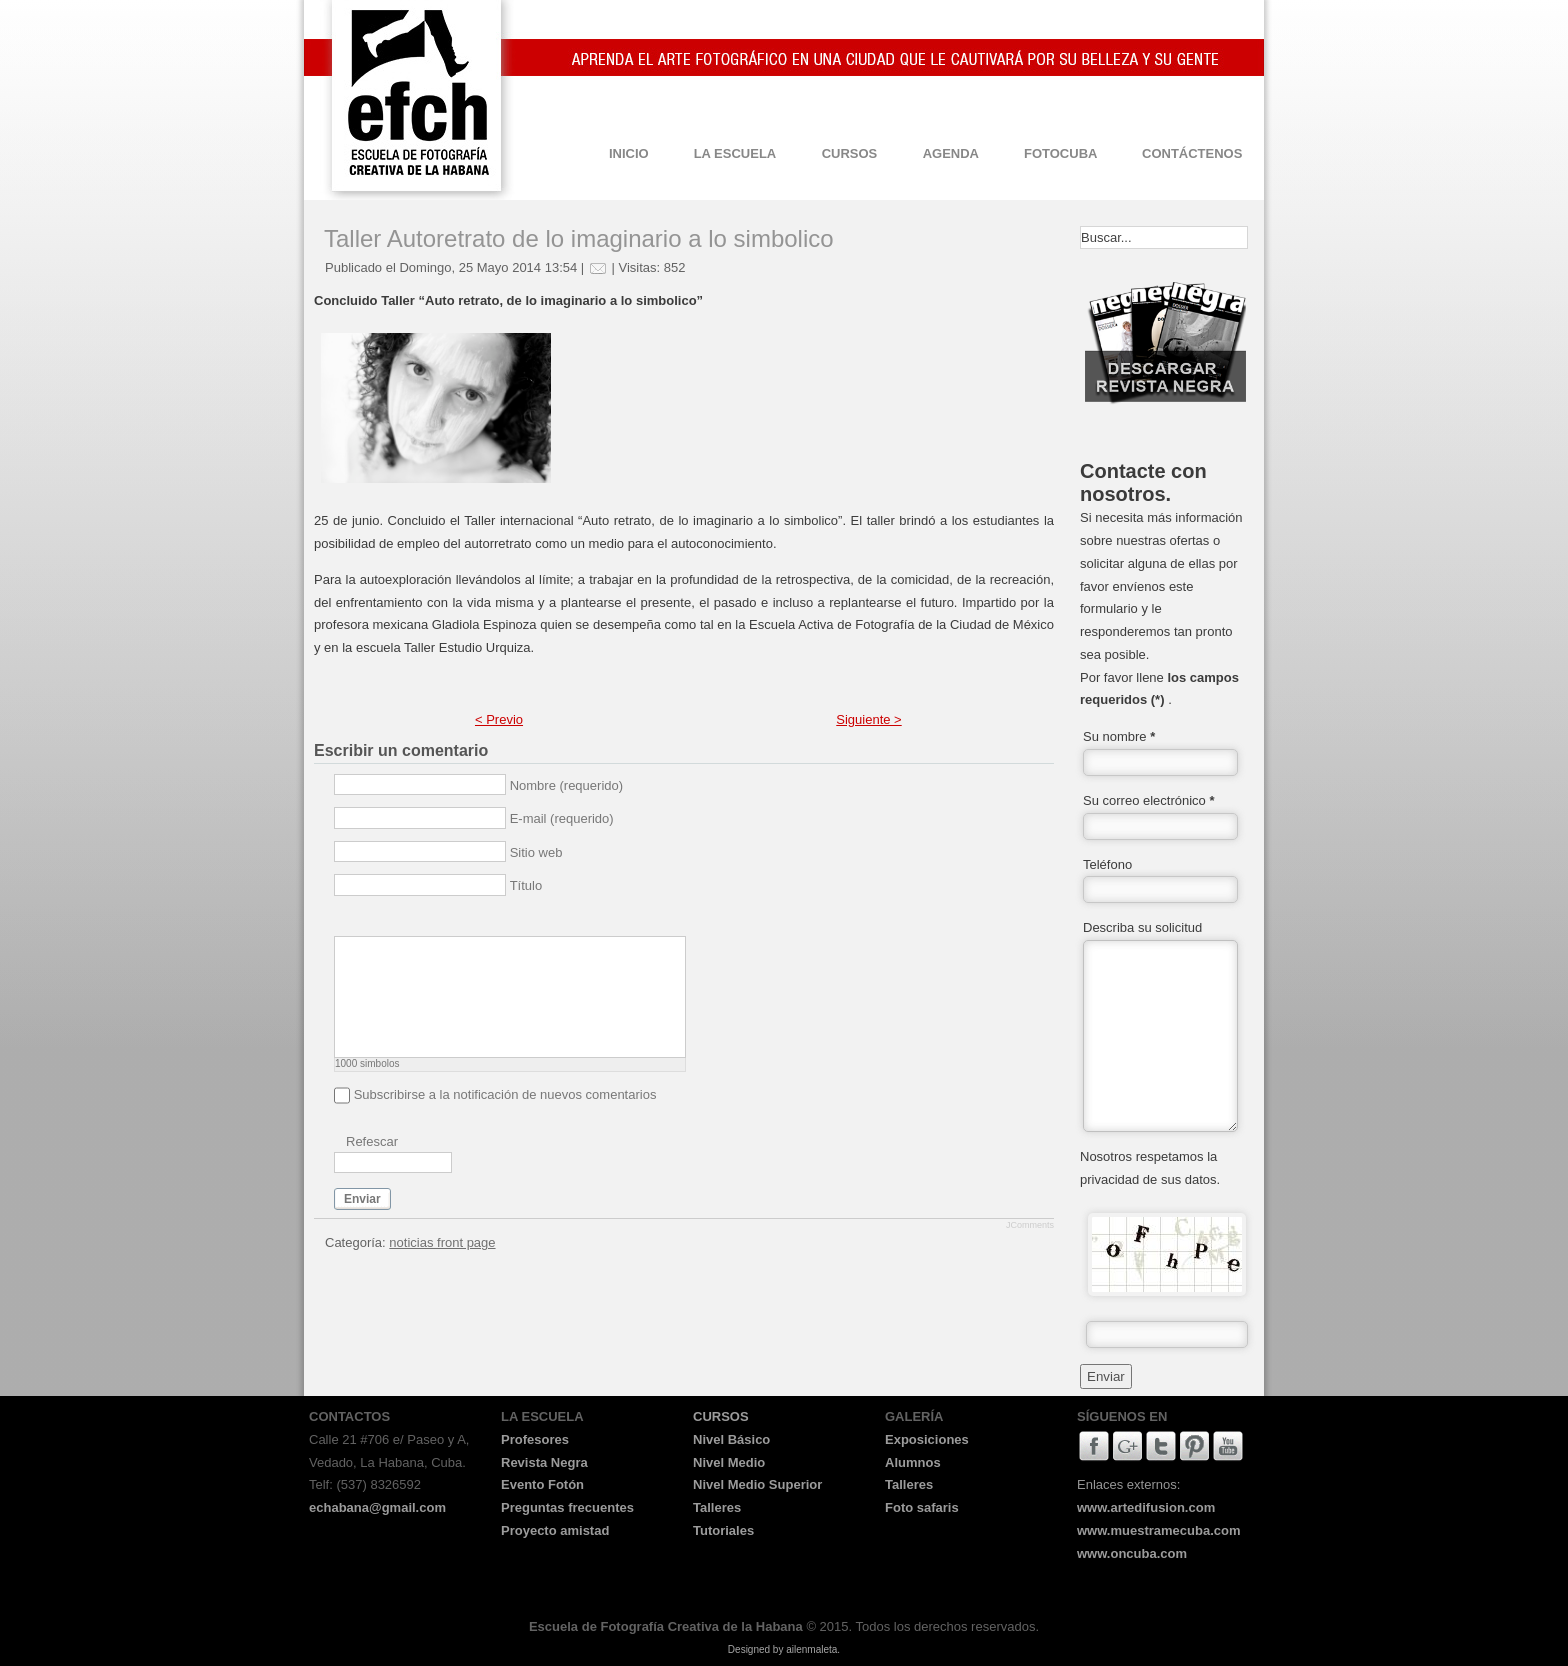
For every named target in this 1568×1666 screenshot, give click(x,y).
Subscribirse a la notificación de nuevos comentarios (505, 1094)
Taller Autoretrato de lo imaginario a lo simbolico (579, 238)
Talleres (717, 1507)
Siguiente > (868, 719)
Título (526, 885)
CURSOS (850, 153)
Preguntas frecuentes (567, 1507)
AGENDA (951, 153)
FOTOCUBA (1060, 153)
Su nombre (1119, 736)
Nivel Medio (729, 1462)
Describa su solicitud (1142, 927)
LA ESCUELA (735, 153)
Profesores (535, 1439)
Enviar (362, 1199)
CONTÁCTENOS (1192, 153)
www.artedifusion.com (1146, 1507)
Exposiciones (927, 1439)
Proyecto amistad (555, 1530)
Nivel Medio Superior (757, 1484)
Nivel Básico (731, 1439)
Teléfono (1107, 864)
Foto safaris (922, 1507)
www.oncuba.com (1132, 1553)
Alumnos (913, 1462)
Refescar (372, 1141)
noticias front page (442, 1242)
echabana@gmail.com (377, 1507)
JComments (1030, 1225)
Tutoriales (723, 1530)
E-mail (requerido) (562, 818)
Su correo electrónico (1149, 800)
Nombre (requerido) (566, 785)
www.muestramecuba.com (1159, 1530)
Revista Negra (544, 1462)
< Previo (499, 719)
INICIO (629, 153)
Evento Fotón (542, 1484)
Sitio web (536, 852)
